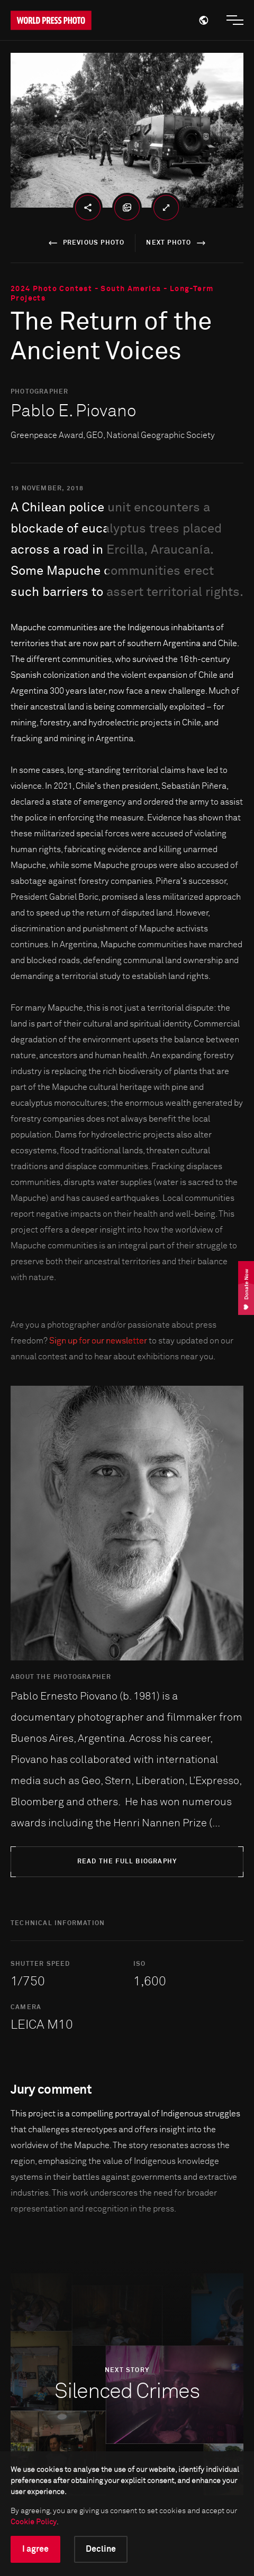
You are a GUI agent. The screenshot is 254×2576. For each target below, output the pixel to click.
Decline (101, 2549)
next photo (177, 243)
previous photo (85, 243)
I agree (35, 2549)
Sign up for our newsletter (98, 1341)
